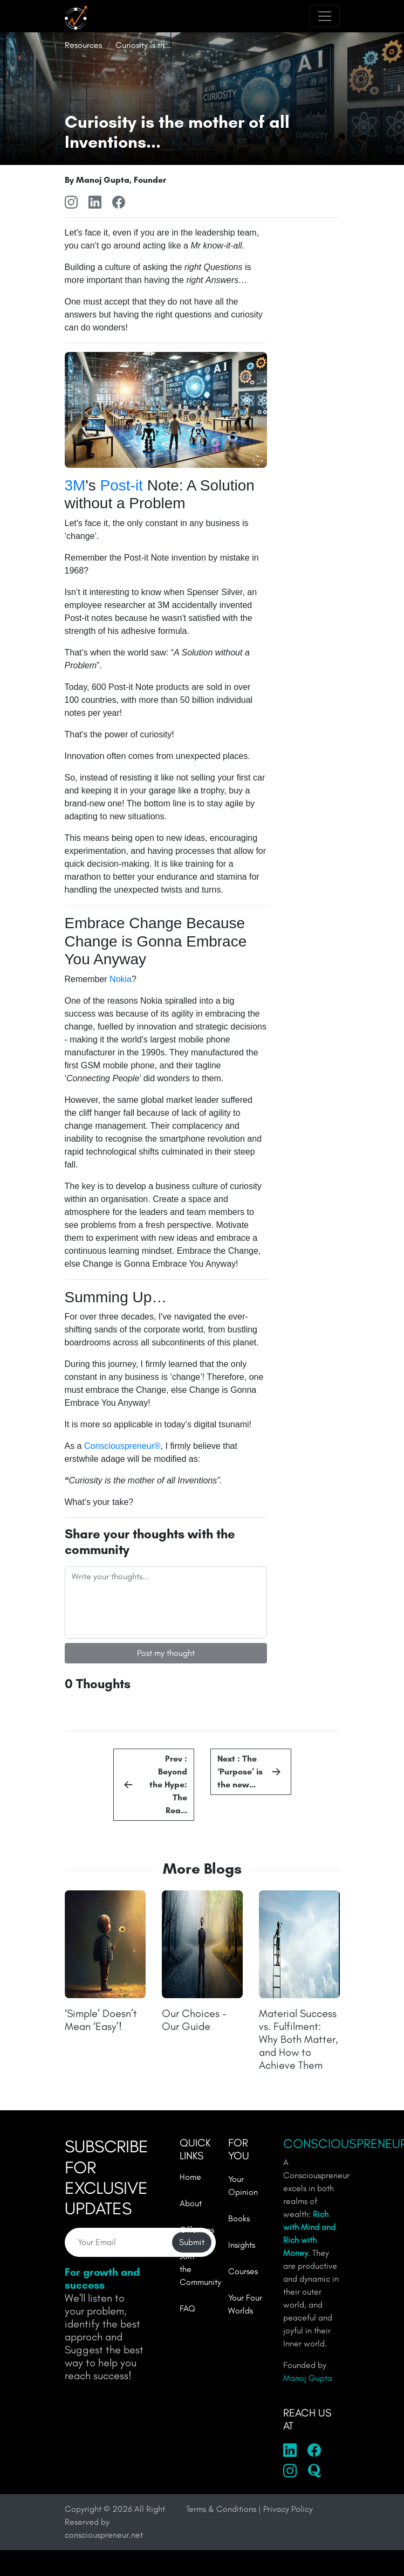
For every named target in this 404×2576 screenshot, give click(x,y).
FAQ (187, 2308)
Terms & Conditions (221, 2509)
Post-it (121, 485)
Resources (83, 45)
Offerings (197, 2230)
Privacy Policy (288, 2509)
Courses (243, 2271)
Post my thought (166, 1653)
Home (190, 2177)
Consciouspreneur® (122, 1446)
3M (75, 485)
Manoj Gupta (307, 2378)
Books (239, 2218)
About (191, 2203)
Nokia (120, 979)
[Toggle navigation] (325, 16)
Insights (241, 2245)
